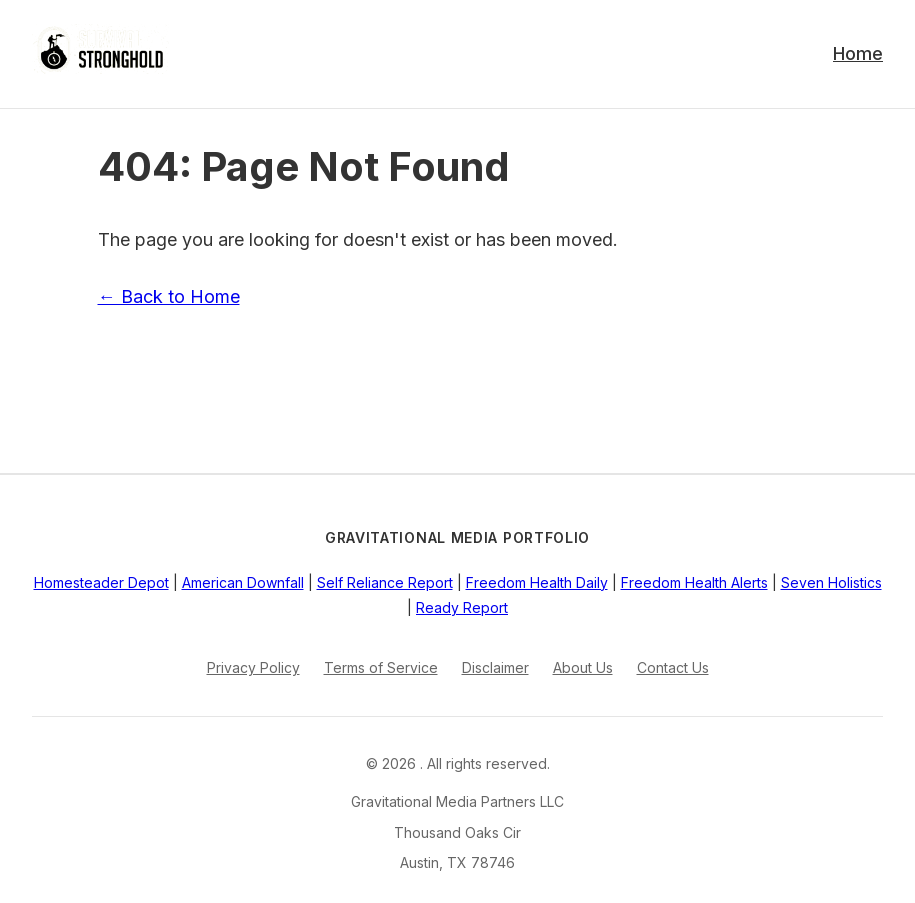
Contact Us (673, 667)
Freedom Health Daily (537, 582)
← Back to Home (169, 296)
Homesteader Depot (101, 582)
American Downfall (243, 582)
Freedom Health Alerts (694, 582)
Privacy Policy (253, 667)
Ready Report (462, 607)
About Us (583, 667)
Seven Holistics (831, 582)
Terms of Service (381, 667)
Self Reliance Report (385, 582)
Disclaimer (495, 667)
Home (858, 53)
